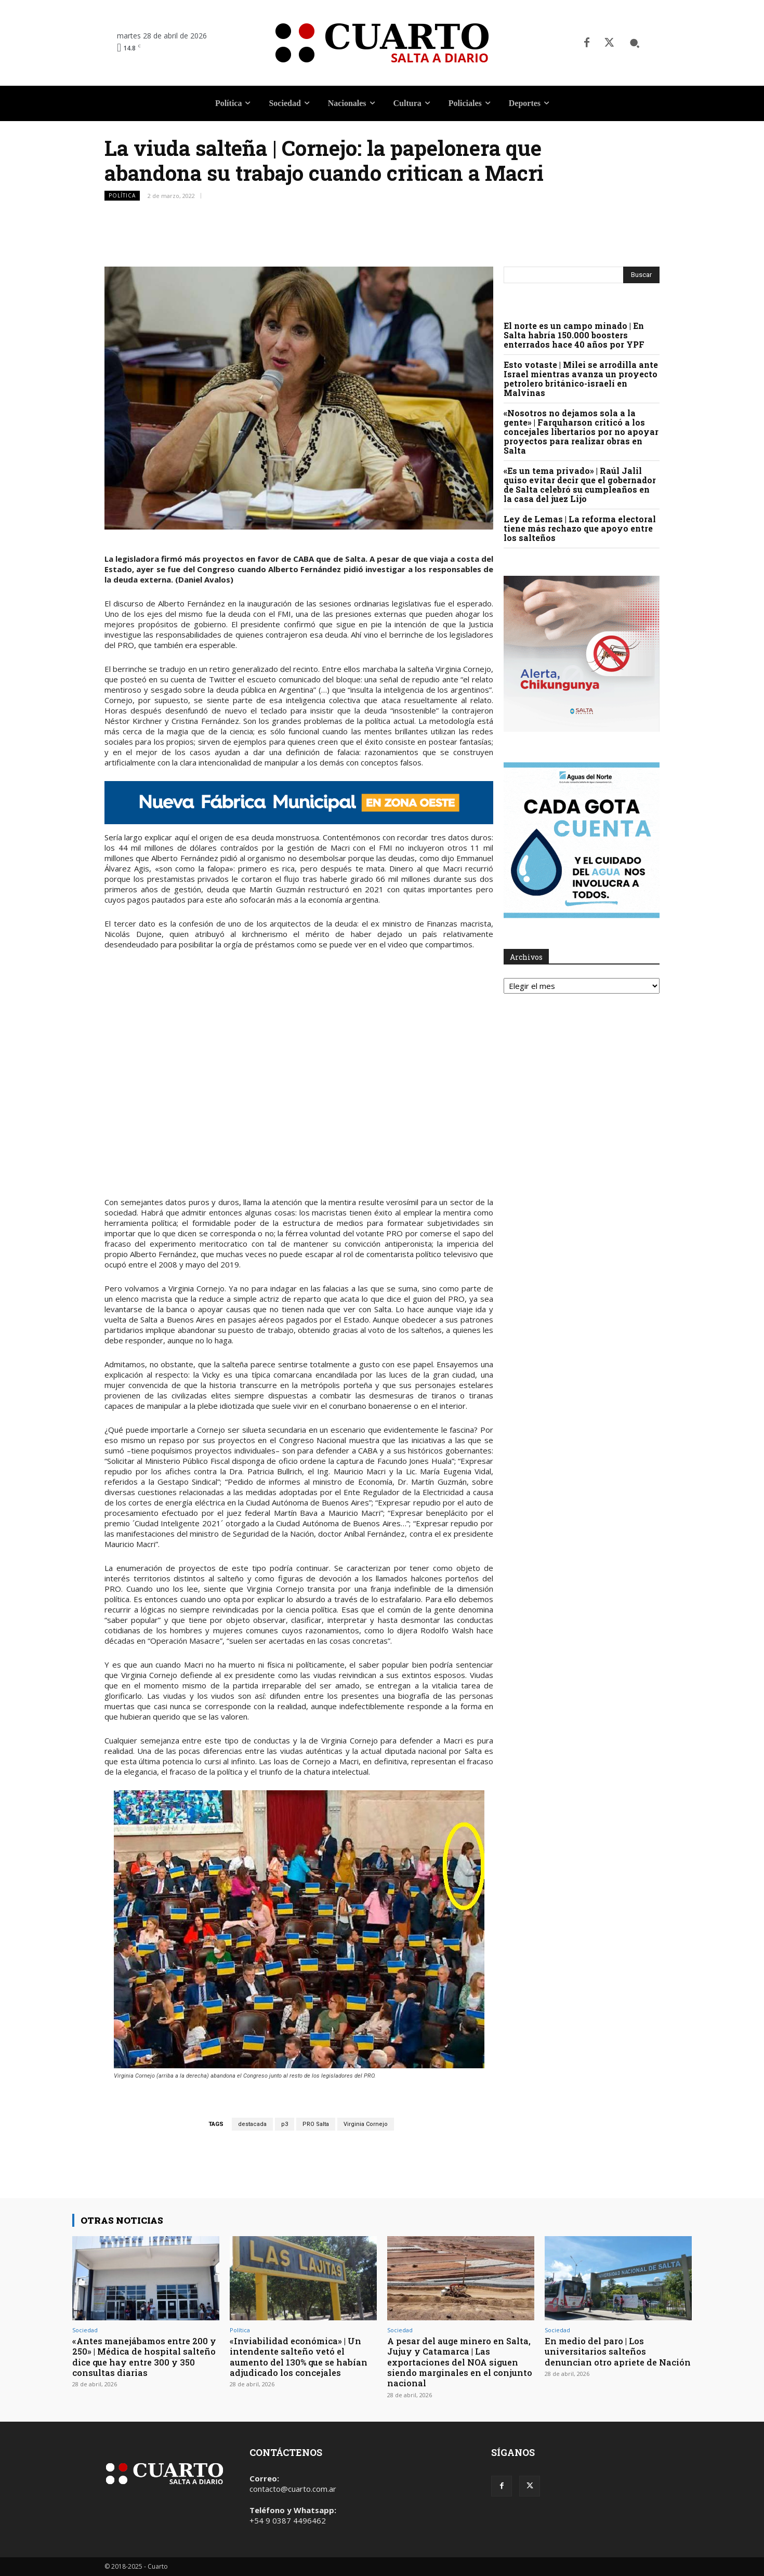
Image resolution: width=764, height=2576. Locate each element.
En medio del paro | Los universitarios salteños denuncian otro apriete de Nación (603, 2357)
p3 (284, 2124)
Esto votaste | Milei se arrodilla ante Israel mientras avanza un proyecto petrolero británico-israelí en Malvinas (581, 378)
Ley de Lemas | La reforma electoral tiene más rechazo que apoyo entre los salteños (580, 528)
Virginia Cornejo (366, 2124)
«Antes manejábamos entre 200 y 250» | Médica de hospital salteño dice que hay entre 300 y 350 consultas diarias (144, 2357)
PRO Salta (315, 2124)
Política (122, 196)
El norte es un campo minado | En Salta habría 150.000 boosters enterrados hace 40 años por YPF (574, 335)
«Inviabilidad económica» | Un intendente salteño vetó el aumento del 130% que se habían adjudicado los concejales (301, 2357)
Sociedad (85, 2330)
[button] (634, 43)
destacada (252, 2124)
